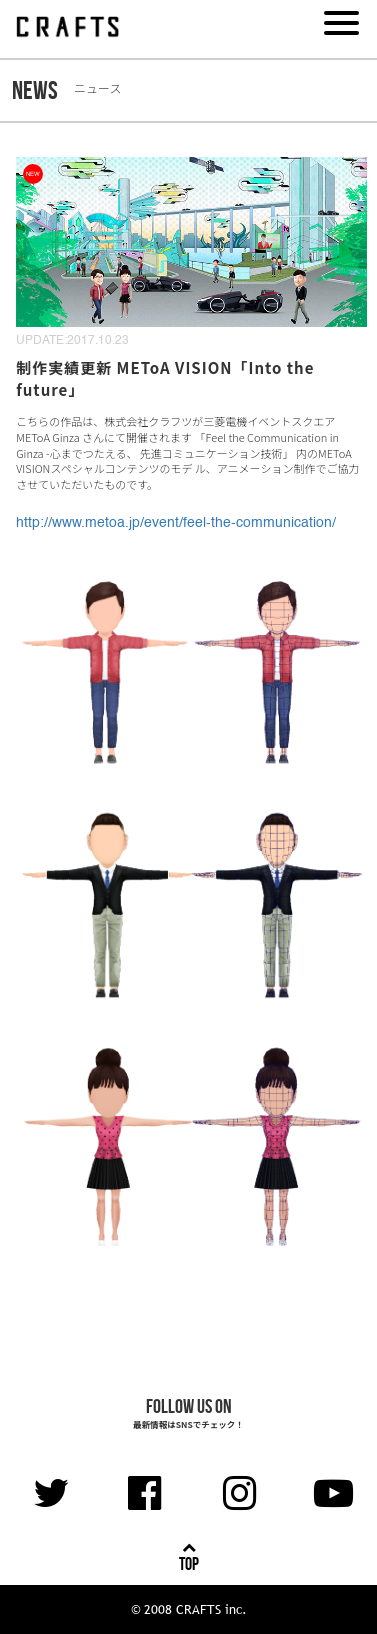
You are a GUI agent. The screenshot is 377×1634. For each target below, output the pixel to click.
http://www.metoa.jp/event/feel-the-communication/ (176, 523)
